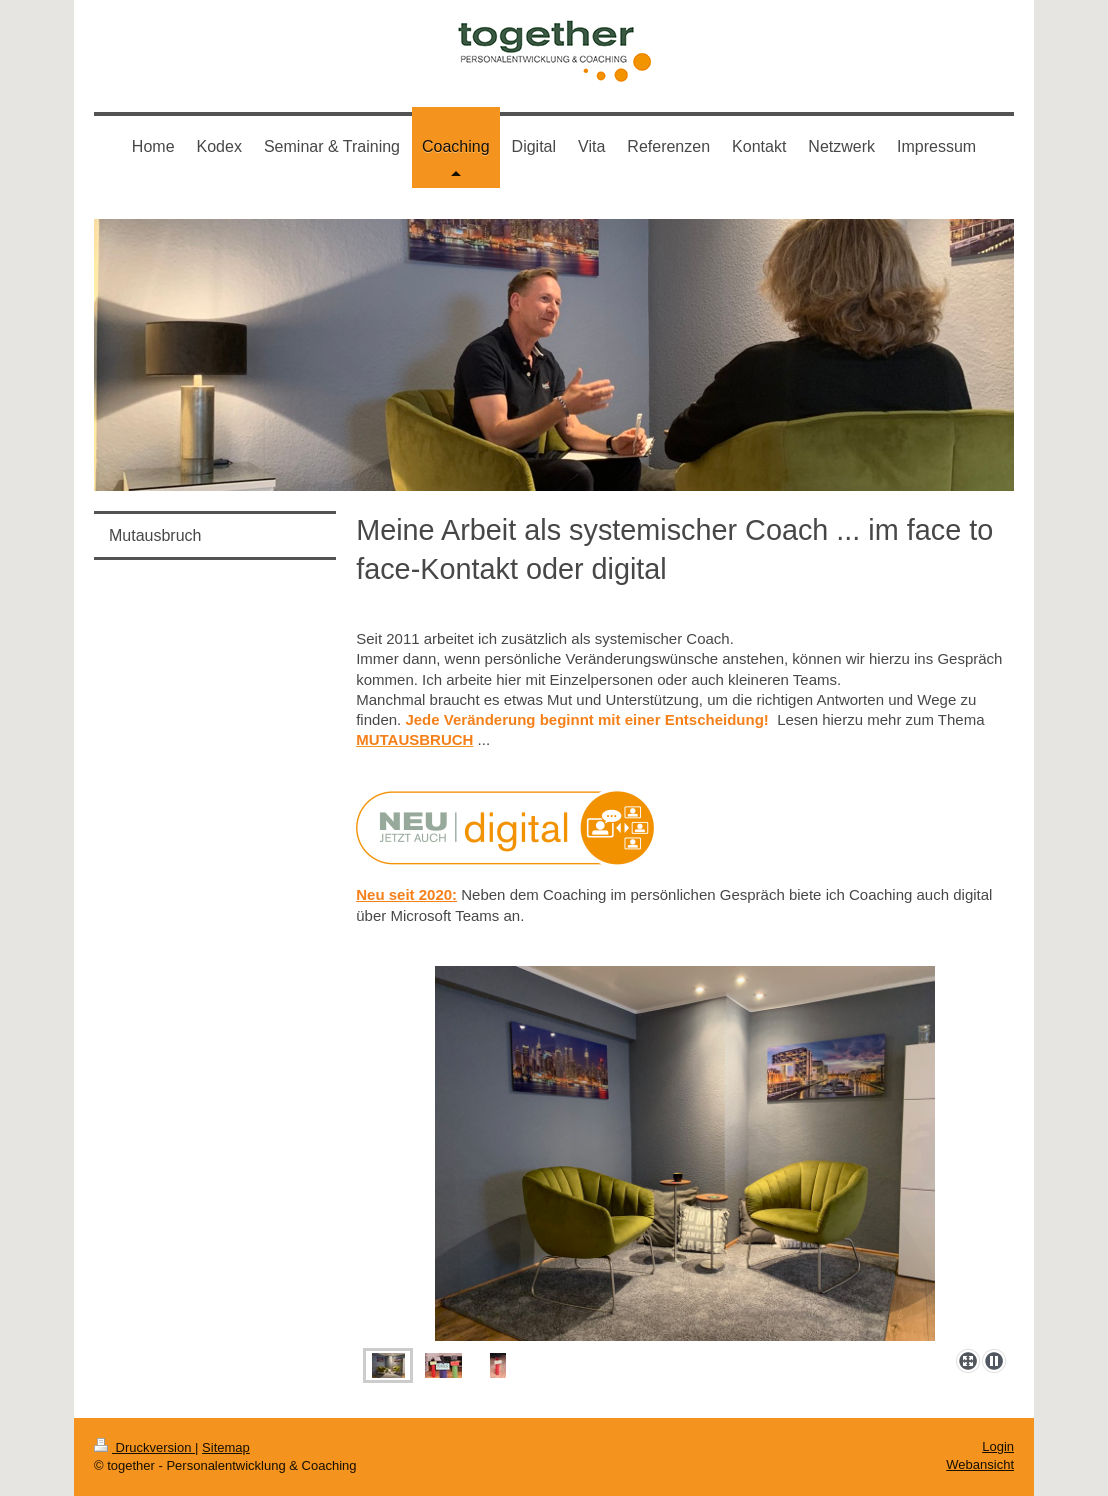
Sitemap (226, 1447)
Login (998, 1446)
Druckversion (144, 1447)
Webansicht (980, 1464)
